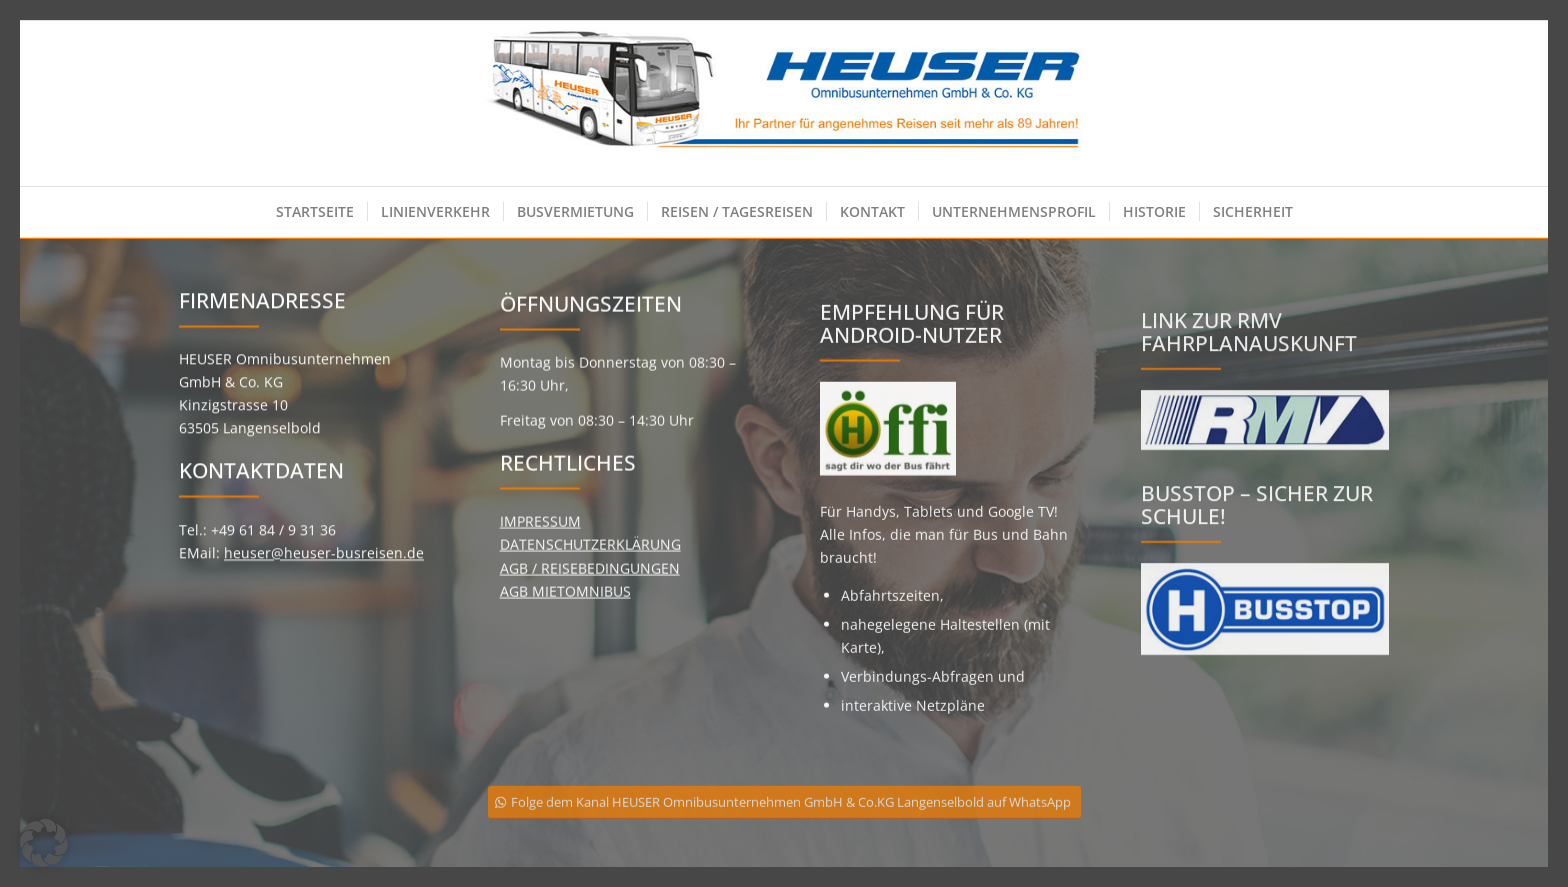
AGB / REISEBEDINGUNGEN (590, 583)
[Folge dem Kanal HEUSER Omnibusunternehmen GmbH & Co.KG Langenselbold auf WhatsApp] (784, 815)
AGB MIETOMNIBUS (565, 606)
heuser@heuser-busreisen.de (324, 559)
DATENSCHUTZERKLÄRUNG (590, 560)
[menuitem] (315, 212)
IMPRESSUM (540, 537)
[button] (44, 843)
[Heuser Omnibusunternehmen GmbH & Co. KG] (784, 103)
